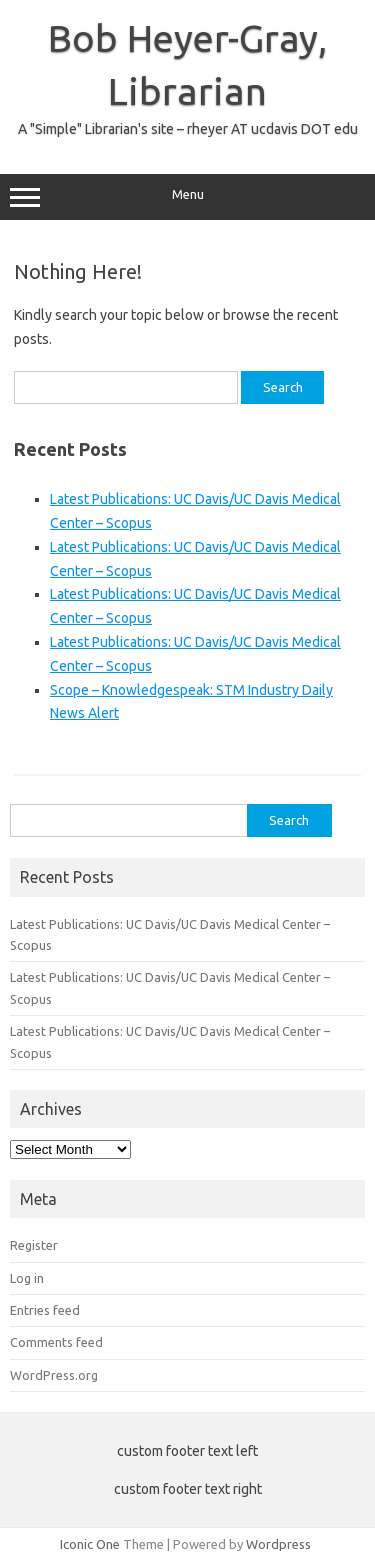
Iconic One (90, 1544)
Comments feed (56, 1342)
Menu (187, 197)
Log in (27, 1278)
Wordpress (278, 1544)
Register (34, 1245)
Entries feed (45, 1310)
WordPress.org (54, 1375)
